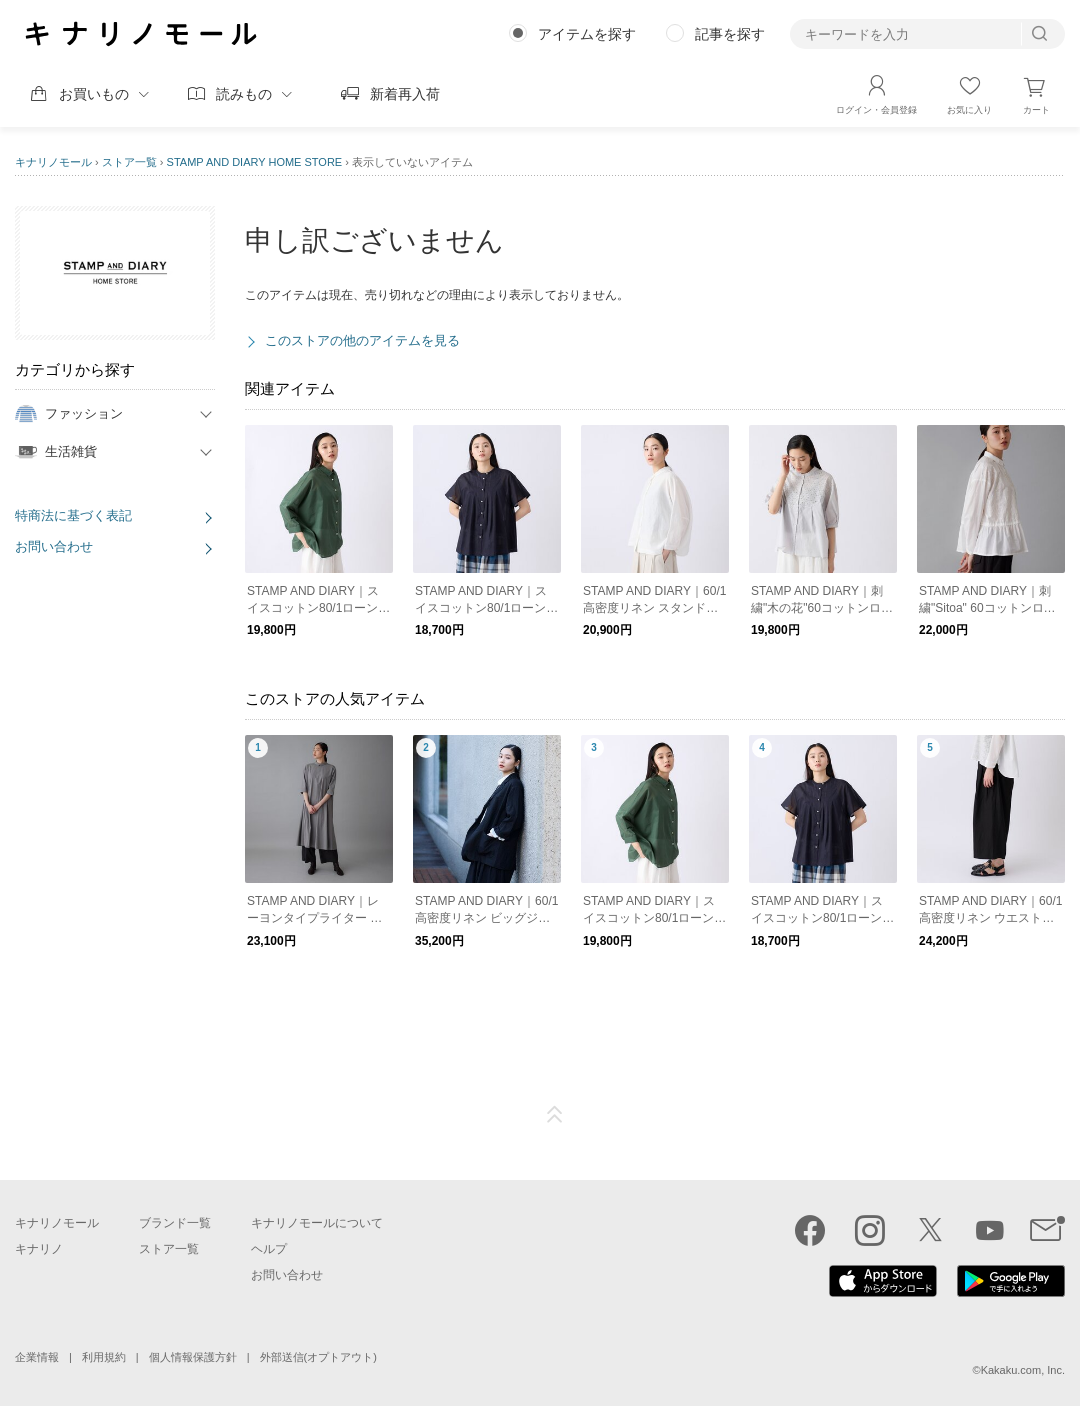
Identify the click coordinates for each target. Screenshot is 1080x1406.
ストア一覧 (129, 162)
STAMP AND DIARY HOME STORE (255, 162)
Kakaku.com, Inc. (1023, 1370)
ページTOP (555, 1115)
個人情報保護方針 (193, 1357)
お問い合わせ (54, 546)
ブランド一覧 (175, 1223)
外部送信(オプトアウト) (318, 1357)
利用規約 (104, 1357)
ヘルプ (269, 1249)
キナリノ (39, 1249)
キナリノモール (53, 162)
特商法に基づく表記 (73, 515)
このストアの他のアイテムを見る (362, 340)
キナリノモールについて (317, 1223)
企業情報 (37, 1357)
